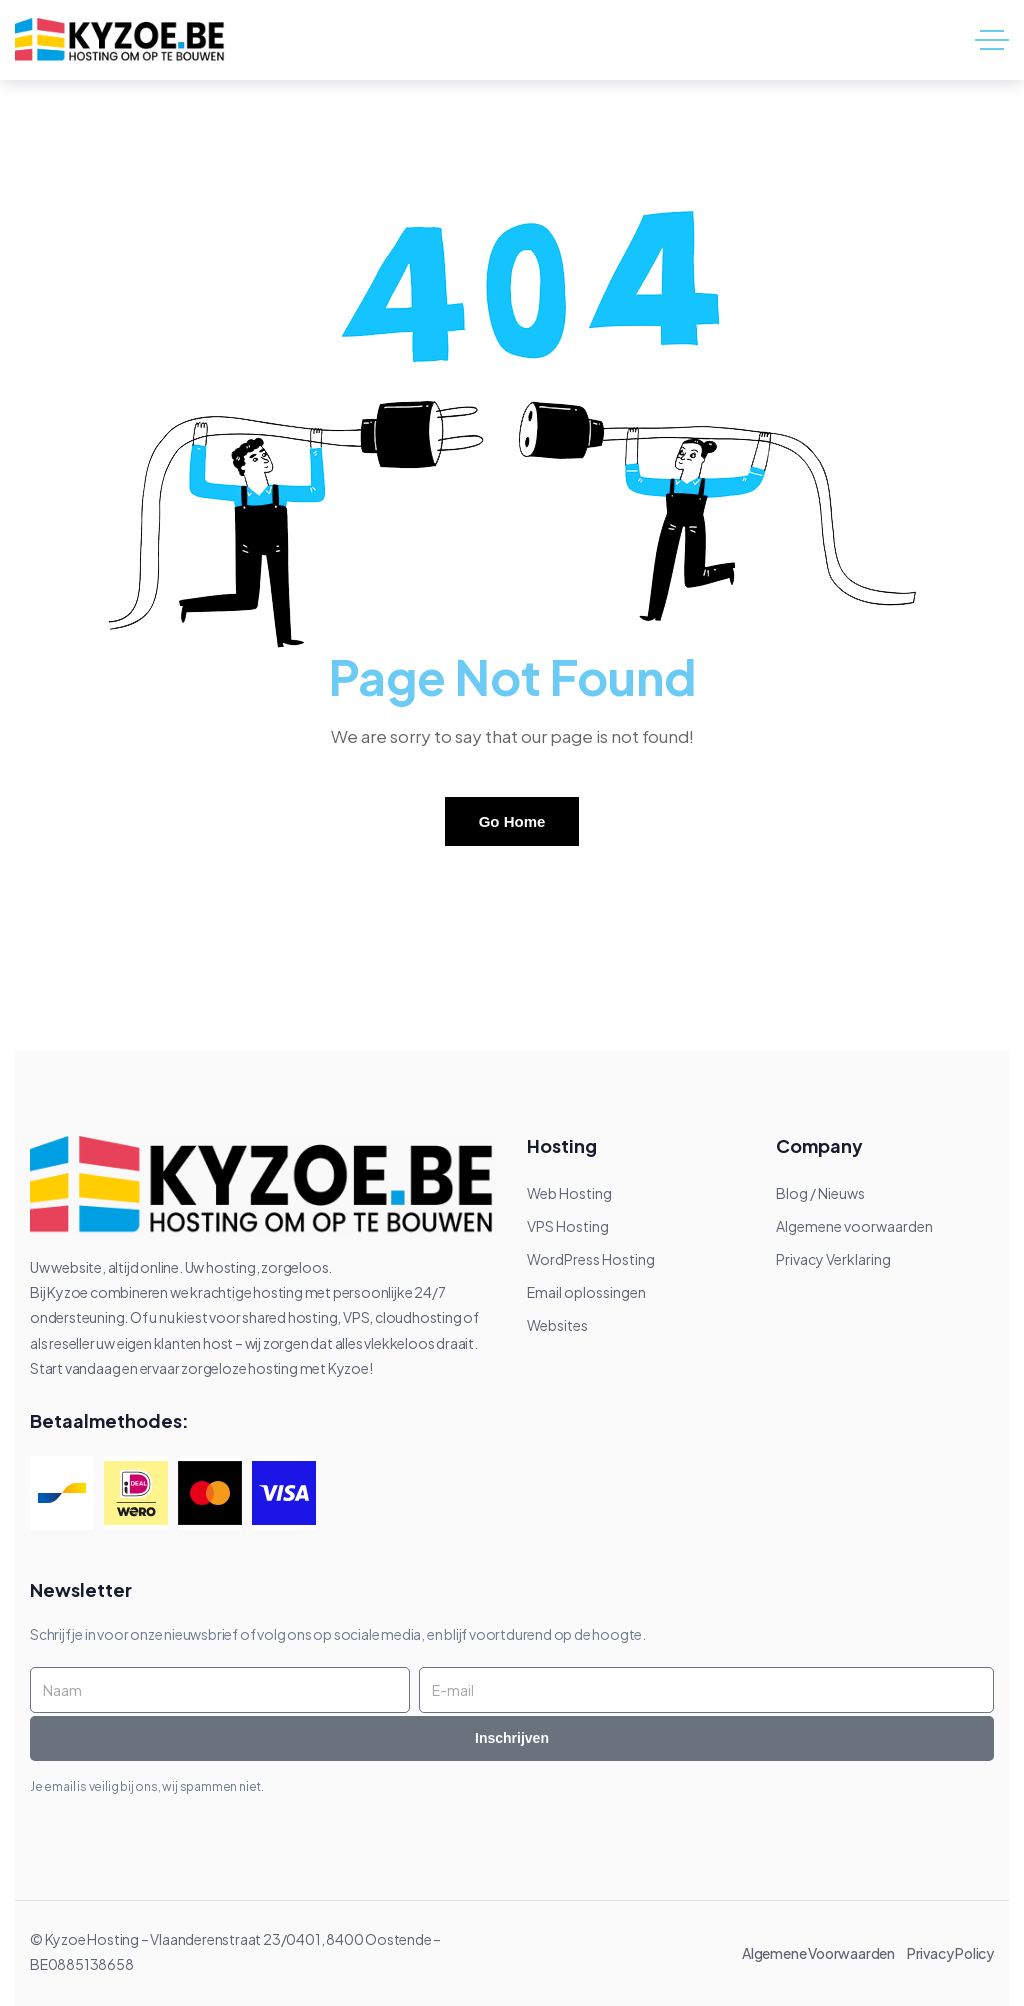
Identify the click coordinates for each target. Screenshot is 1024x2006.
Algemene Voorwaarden (823, 1953)
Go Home (512, 821)
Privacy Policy (950, 1953)
